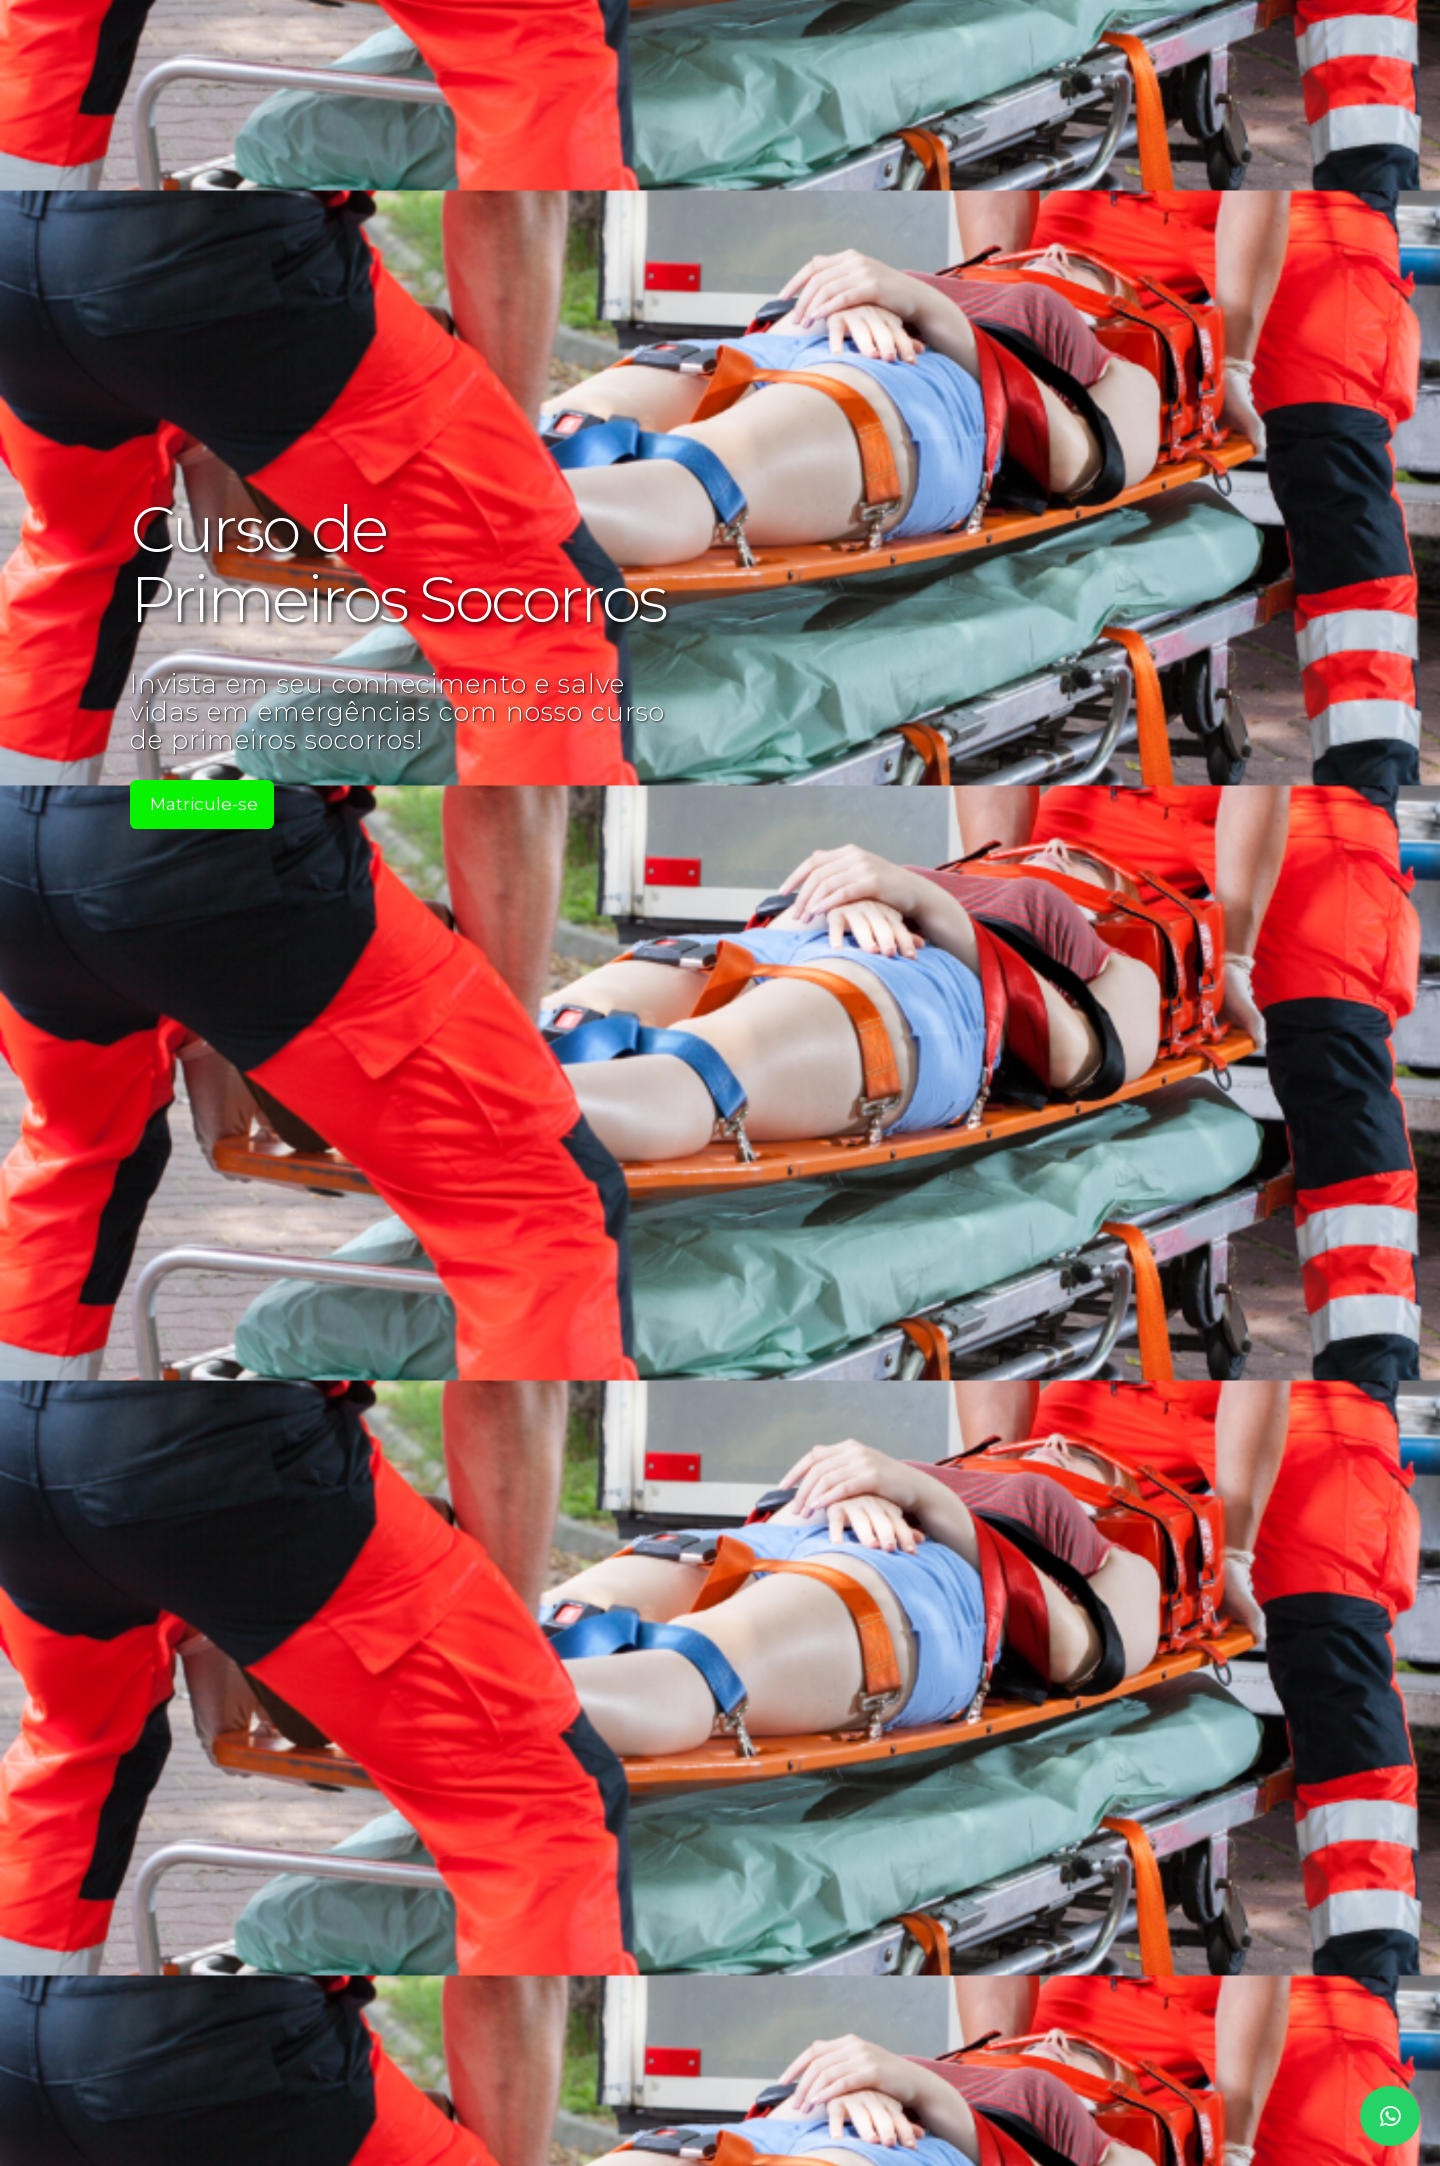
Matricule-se (204, 804)
